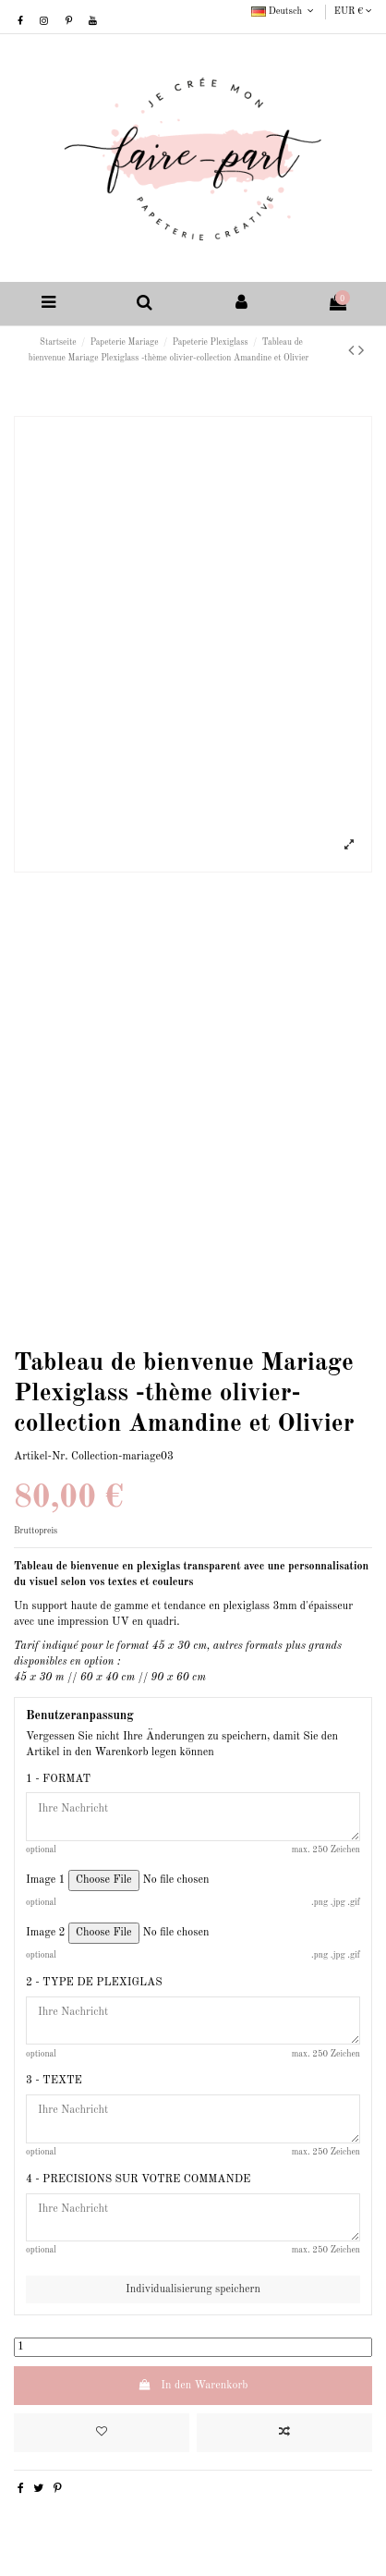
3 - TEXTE (54, 2080)
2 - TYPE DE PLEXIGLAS (94, 1982)
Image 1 (46, 1880)
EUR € (353, 11)
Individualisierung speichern (193, 2289)
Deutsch (284, 11)
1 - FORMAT (58, 1779)
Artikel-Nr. (41, 1456)
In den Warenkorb (193, 2385)
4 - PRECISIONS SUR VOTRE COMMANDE (138, 2179)
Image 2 (46, 1932)
